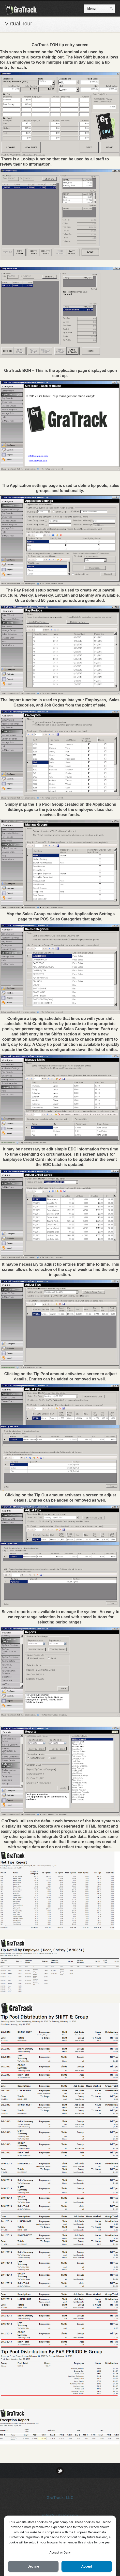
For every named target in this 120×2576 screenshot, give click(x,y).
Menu (91, 8)
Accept (86, 2566)
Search (112, 8)
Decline (33, 2566)
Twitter (60, 2471)
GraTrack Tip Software (22, 9)
